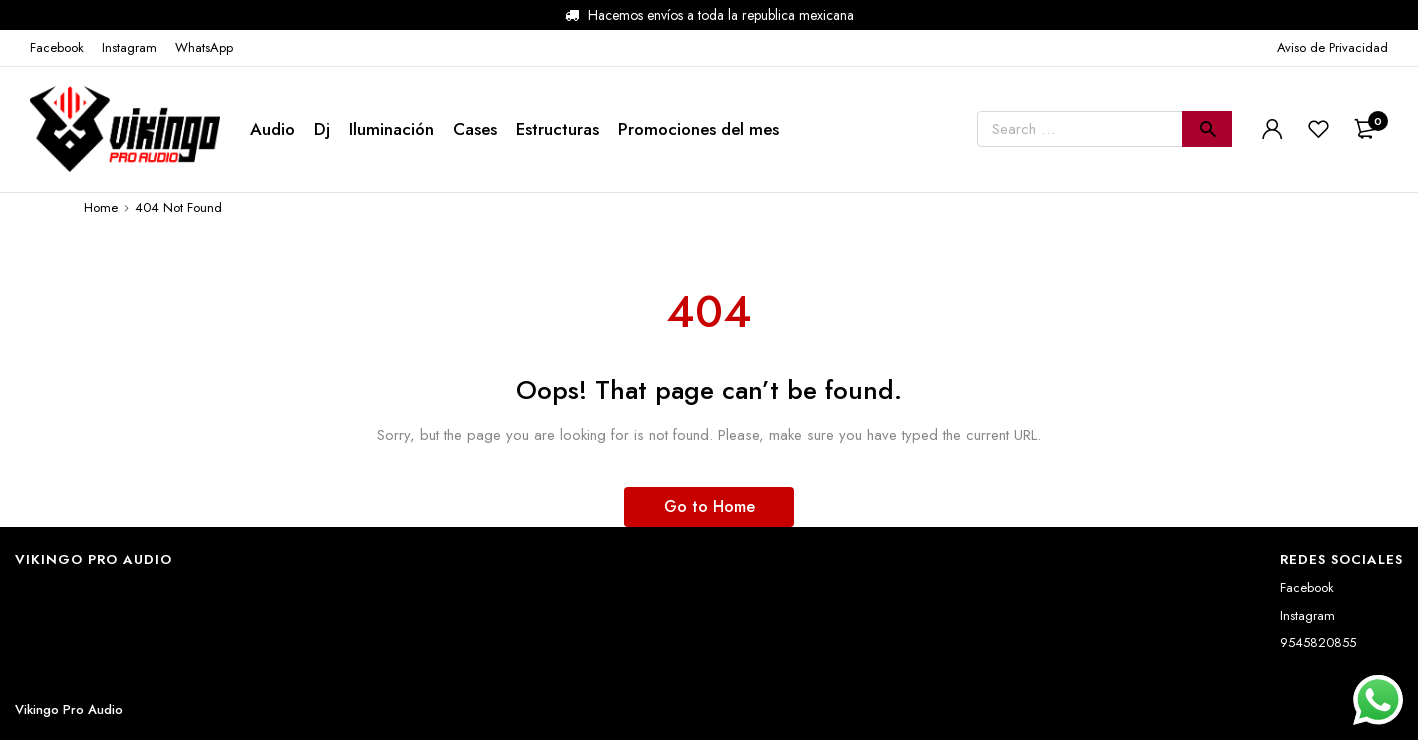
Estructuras (557, 129)
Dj (322, 129)
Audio (272, 129)
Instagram (1307, 615)
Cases (475, 129)
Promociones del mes (698, 129)
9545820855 (1318, 642)
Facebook (1307, 587)
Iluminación (391, 129)
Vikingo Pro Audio (69, 709)
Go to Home (709, 506)
